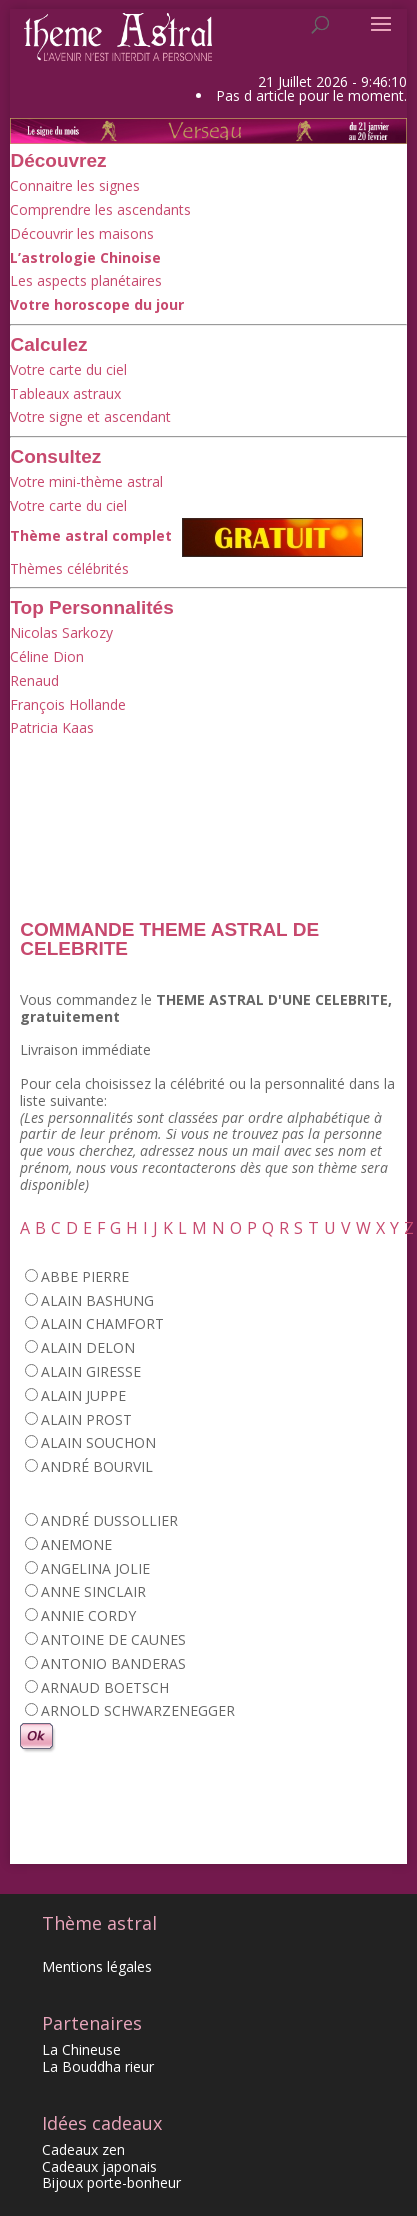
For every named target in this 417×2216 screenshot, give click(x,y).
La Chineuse (81, 2049)
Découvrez (58, 160)
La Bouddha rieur (98, 2066)
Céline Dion (47, 656)
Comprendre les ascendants (100, 209)
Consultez (55, 456)
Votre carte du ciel (68, 369)
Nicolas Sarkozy (61, 632)
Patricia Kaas (52, 727)
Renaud (34, 680)
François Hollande (68, 704)
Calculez (48, 344)
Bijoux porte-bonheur (111, 2182)
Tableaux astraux (65, 393)
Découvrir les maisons (82, 233)
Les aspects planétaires (86, 280)
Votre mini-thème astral (86, 481)
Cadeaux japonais (99, 2166)
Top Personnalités (91, 607)
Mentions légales (97, 1966)
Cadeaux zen (83, 2149)
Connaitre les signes (75, 185)
